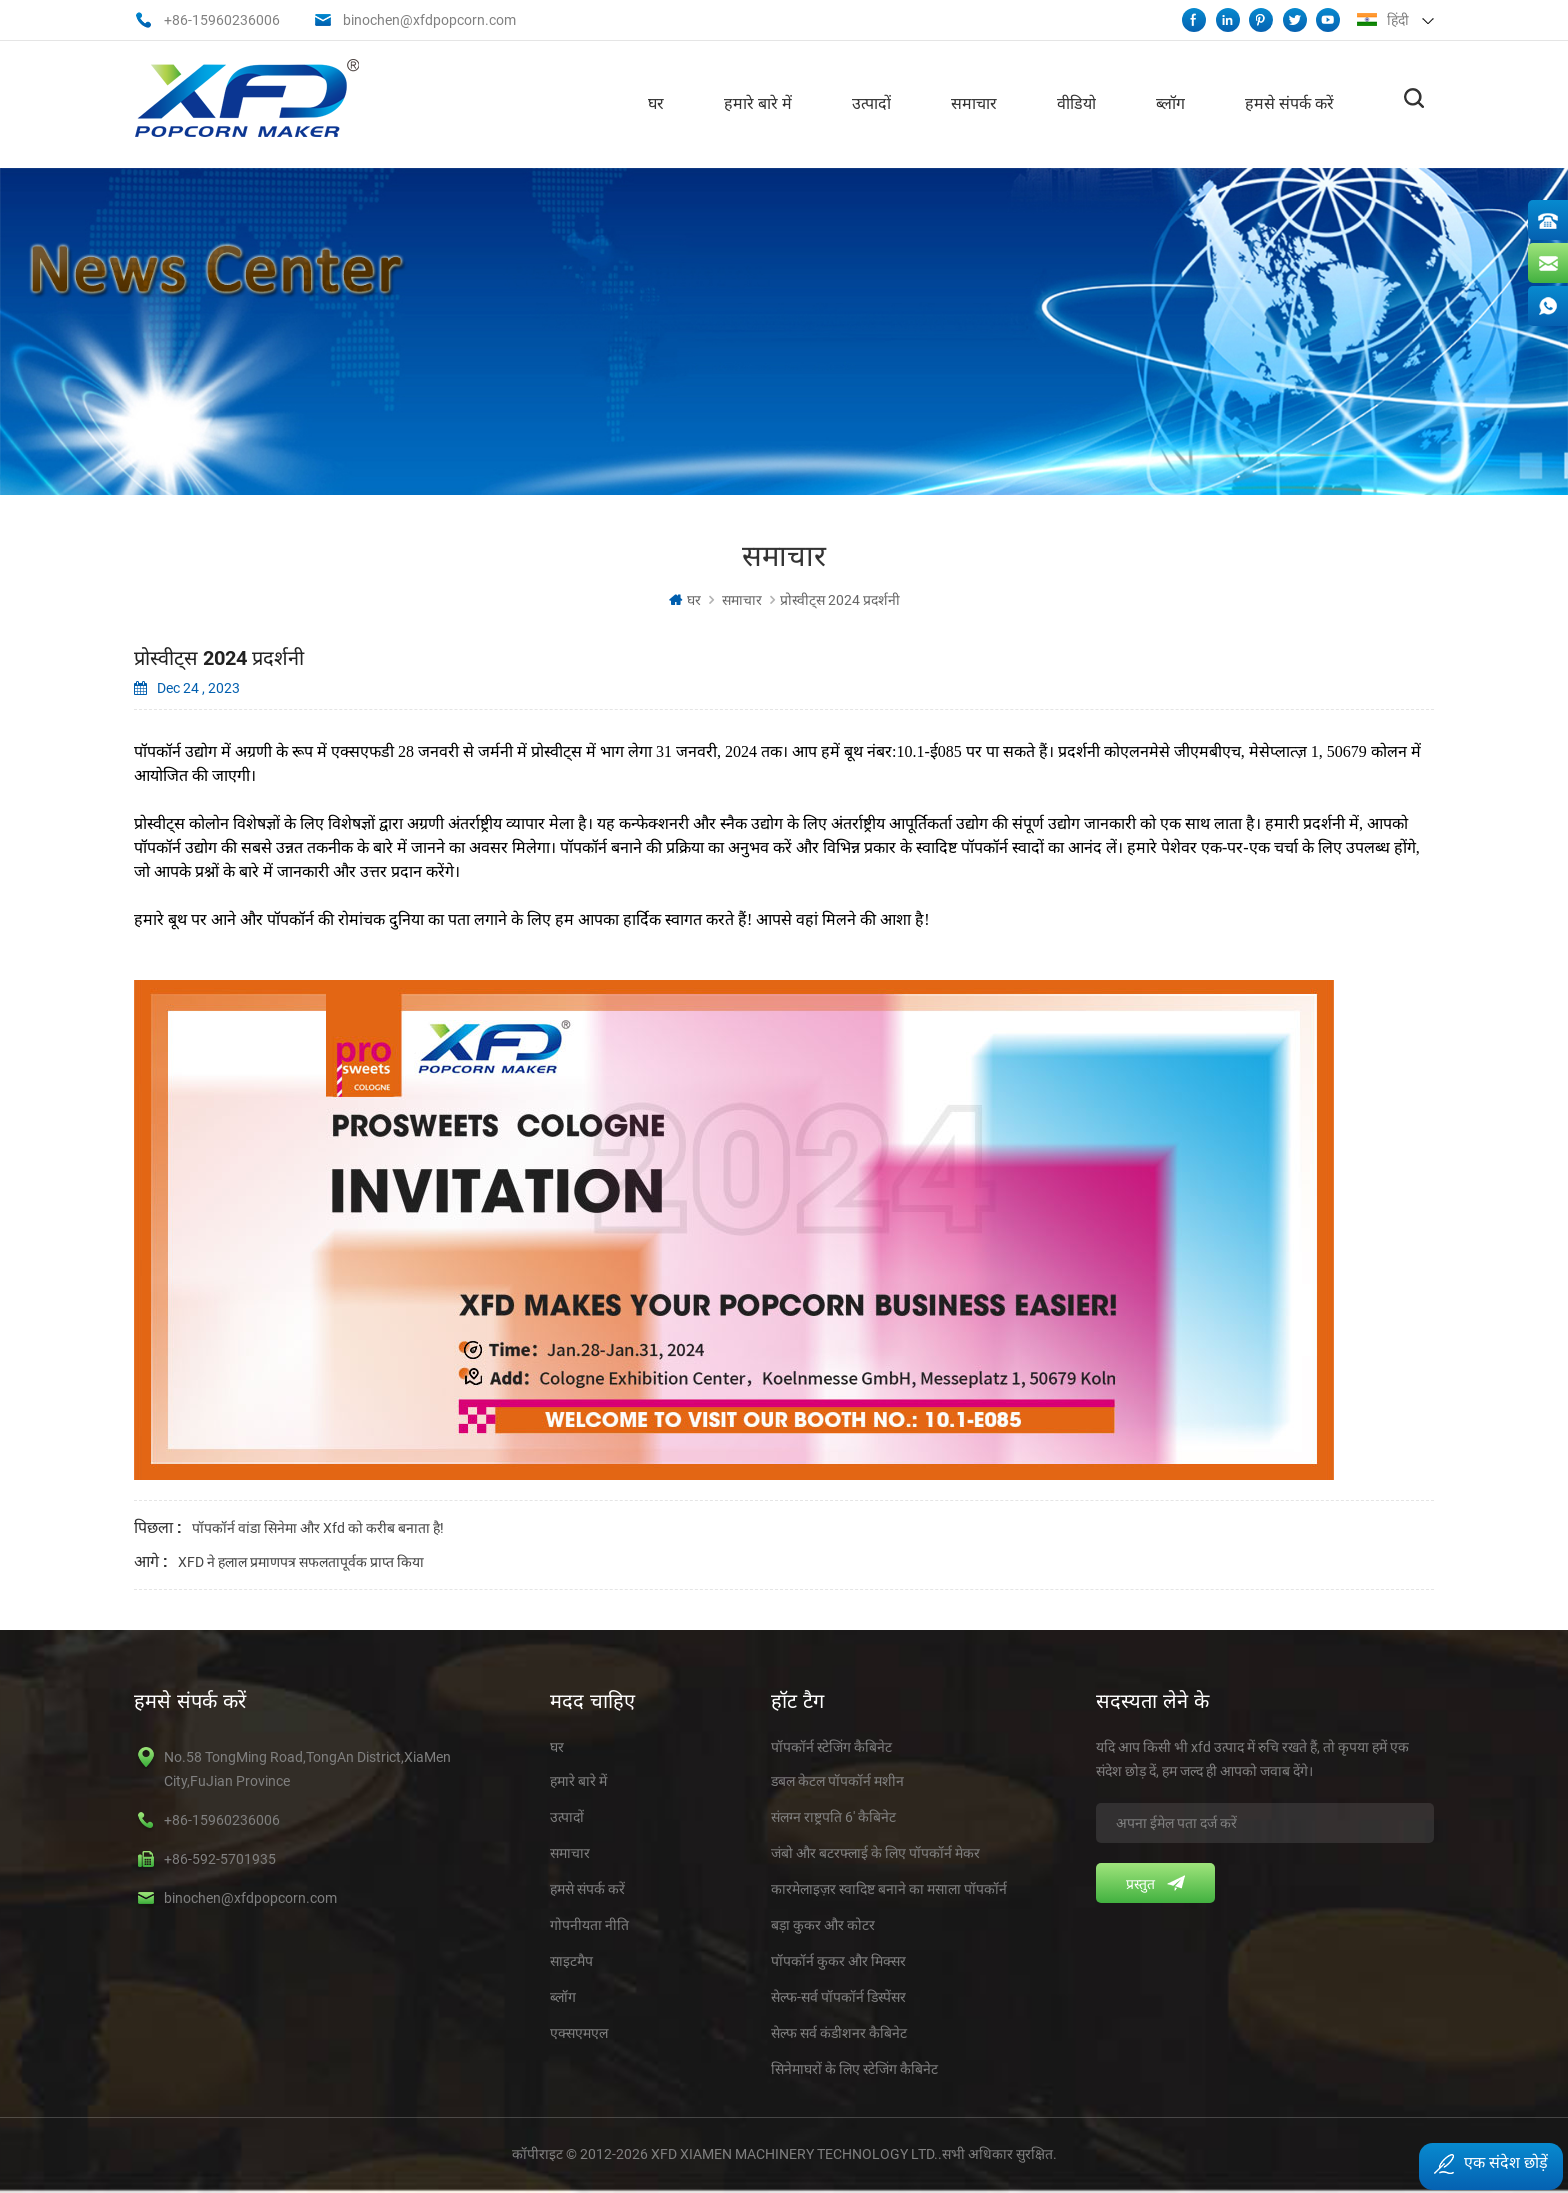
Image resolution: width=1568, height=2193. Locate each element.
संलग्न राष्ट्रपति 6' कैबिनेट (833, 1815)
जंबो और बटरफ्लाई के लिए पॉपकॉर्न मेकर (875, 1851)
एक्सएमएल (579, 2031)
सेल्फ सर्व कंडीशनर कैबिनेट (839, 2031)
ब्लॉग (1170, 100)
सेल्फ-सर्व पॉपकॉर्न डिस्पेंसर (838, 1995)
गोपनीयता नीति (589, 1923)
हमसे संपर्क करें (1289, 100)
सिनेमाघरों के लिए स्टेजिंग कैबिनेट (854, 2067)
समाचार (974, 100)
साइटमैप (571, 1959)
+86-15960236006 (222, 20)
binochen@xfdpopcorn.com (429, 20)
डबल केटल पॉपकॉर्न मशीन (837, 1779)
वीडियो (1076, 100)
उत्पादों (871, 100)
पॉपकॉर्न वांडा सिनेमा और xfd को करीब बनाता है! (318, 1526)
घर (656, 100)
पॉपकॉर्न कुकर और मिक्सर (838, 1959)
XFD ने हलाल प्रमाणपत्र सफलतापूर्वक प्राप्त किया (301, 1560)
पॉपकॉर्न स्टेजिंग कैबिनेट (831, 1745)
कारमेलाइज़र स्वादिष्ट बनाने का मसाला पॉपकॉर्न (889, 1887)
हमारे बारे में (758, 100)
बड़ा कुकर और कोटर (823, 1923)
